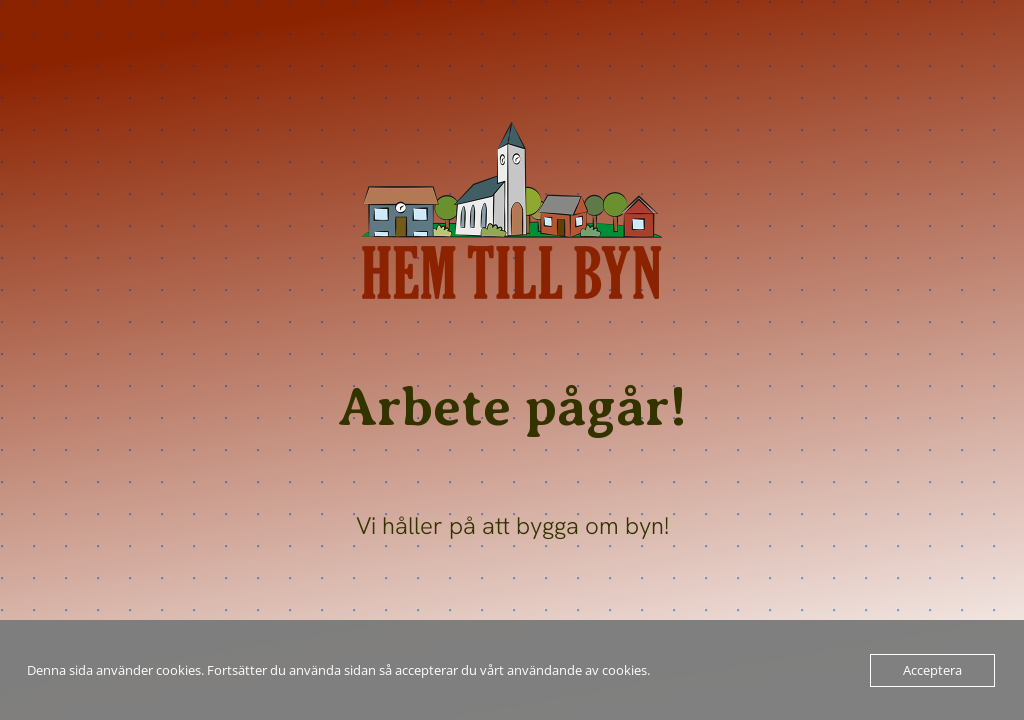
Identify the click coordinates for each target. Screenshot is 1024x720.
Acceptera (932, 670)
